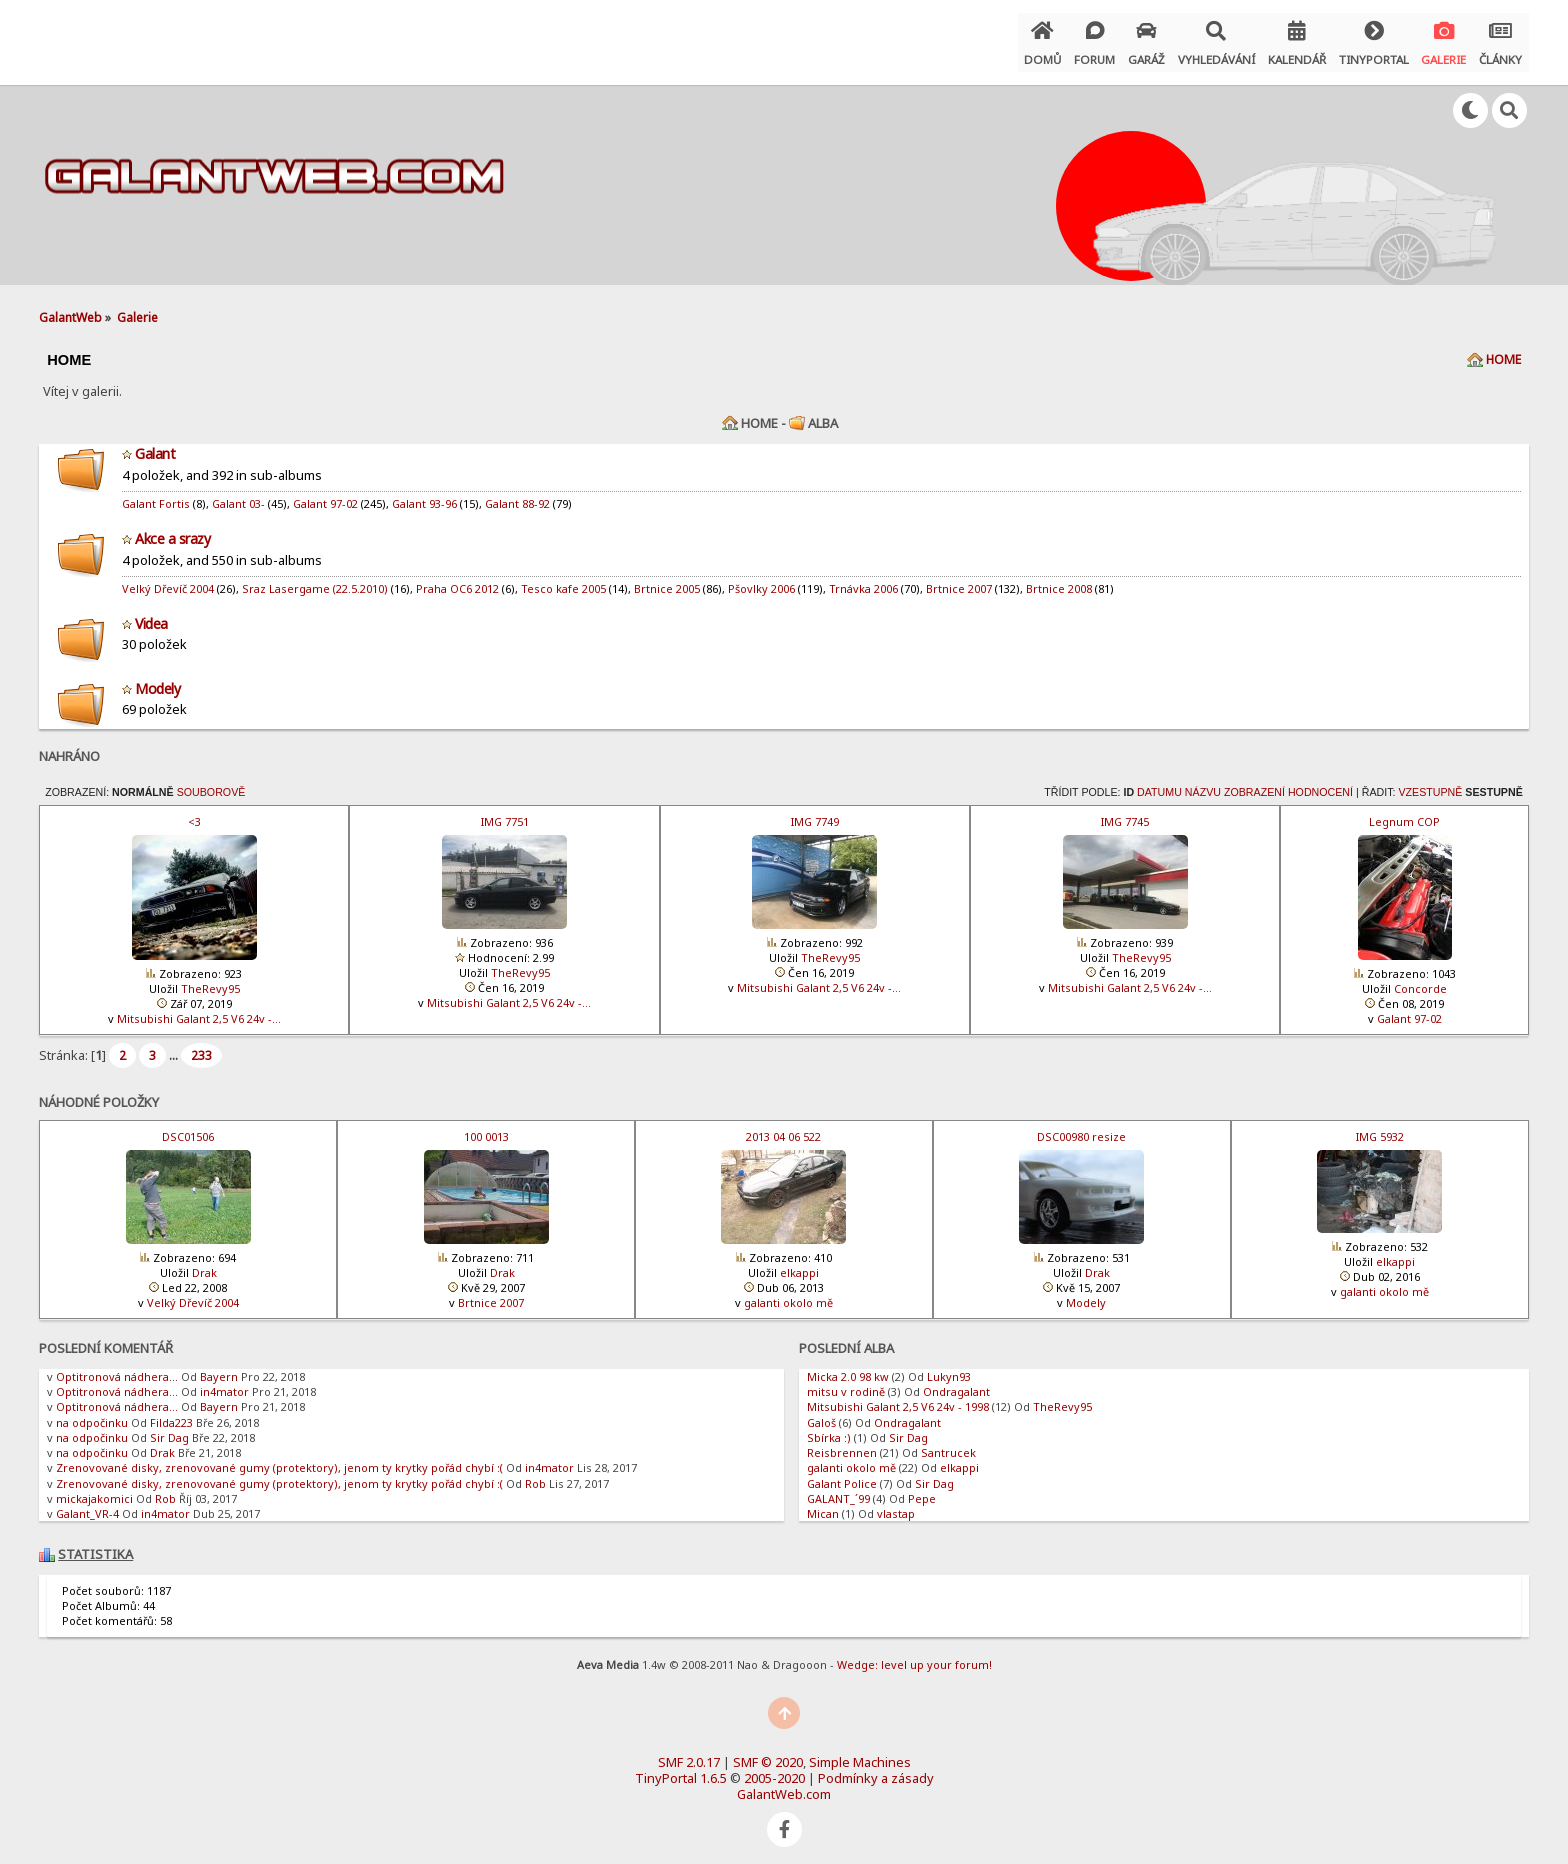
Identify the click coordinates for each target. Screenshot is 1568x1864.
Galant (155, 445)
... (175, 1046)
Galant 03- (238, 495)
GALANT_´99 (838, 1490)
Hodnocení (1320, 784)
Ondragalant (956, 1383)
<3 (194, 813)
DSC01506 (188, 1128)
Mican (823, 1505)
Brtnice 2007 (959, 579)
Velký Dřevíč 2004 (168, 579)
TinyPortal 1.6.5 (681, 1770)
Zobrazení (1254, 784)
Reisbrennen (842, 1444)
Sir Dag (169, 1429)
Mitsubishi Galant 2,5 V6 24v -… (199, 1010)
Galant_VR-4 (87, 1505)
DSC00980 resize (1081, 1128)
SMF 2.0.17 (689, 1754)
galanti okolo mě (788, 1294)
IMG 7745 (1125, 813)
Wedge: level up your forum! (914, 1655)
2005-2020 (774, 1770)
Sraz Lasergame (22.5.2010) (315, 579)
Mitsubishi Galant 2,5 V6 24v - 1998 (898, 1398)
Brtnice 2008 (1059, 579)
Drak (204, 1264)
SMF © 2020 (768, 1754)
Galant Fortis (156, 495)
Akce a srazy (172, 530)
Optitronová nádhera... (117, 1368)
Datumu (1159, 784)
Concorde (1420, 980)
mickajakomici (94, 1490)
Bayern (219, 1368)
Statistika (95, 1546)
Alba (823, 415)
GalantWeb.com (784, 1786)
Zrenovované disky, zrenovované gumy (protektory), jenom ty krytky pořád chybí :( (279, 1459)
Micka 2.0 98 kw (848, 1368)
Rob (535, 1474)
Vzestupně (1430, 784)
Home (1503, 351)
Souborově (211, 784)
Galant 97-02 (325, 495)
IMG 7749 (815, 813)
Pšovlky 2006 (761, 579)
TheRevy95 (210, 980)
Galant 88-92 (517, 495)
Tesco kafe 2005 (563, 579)
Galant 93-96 (424, 495)
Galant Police (842, 1474)
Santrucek (948, 1444)
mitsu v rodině (846, 1383)
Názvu (1203, 784)
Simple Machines (860, 1754)
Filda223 (171, 1413)
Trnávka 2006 (863, 579)
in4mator (224, 1383)
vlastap (896, 1505)
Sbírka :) (829, 1429)
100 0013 (486, 1128)
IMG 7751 (505, 813)
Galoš (821, 1413)
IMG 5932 (1380, 1128)
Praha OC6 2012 (457, 579)
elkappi (799, 1264)
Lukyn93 (949, 1368)
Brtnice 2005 (667, 579)
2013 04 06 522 (783, 1128)
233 (201, 1046)
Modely (157, 679)
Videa (151, 614)
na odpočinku (92, 1413)
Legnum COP (1404, 813)
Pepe (922, 1490)
